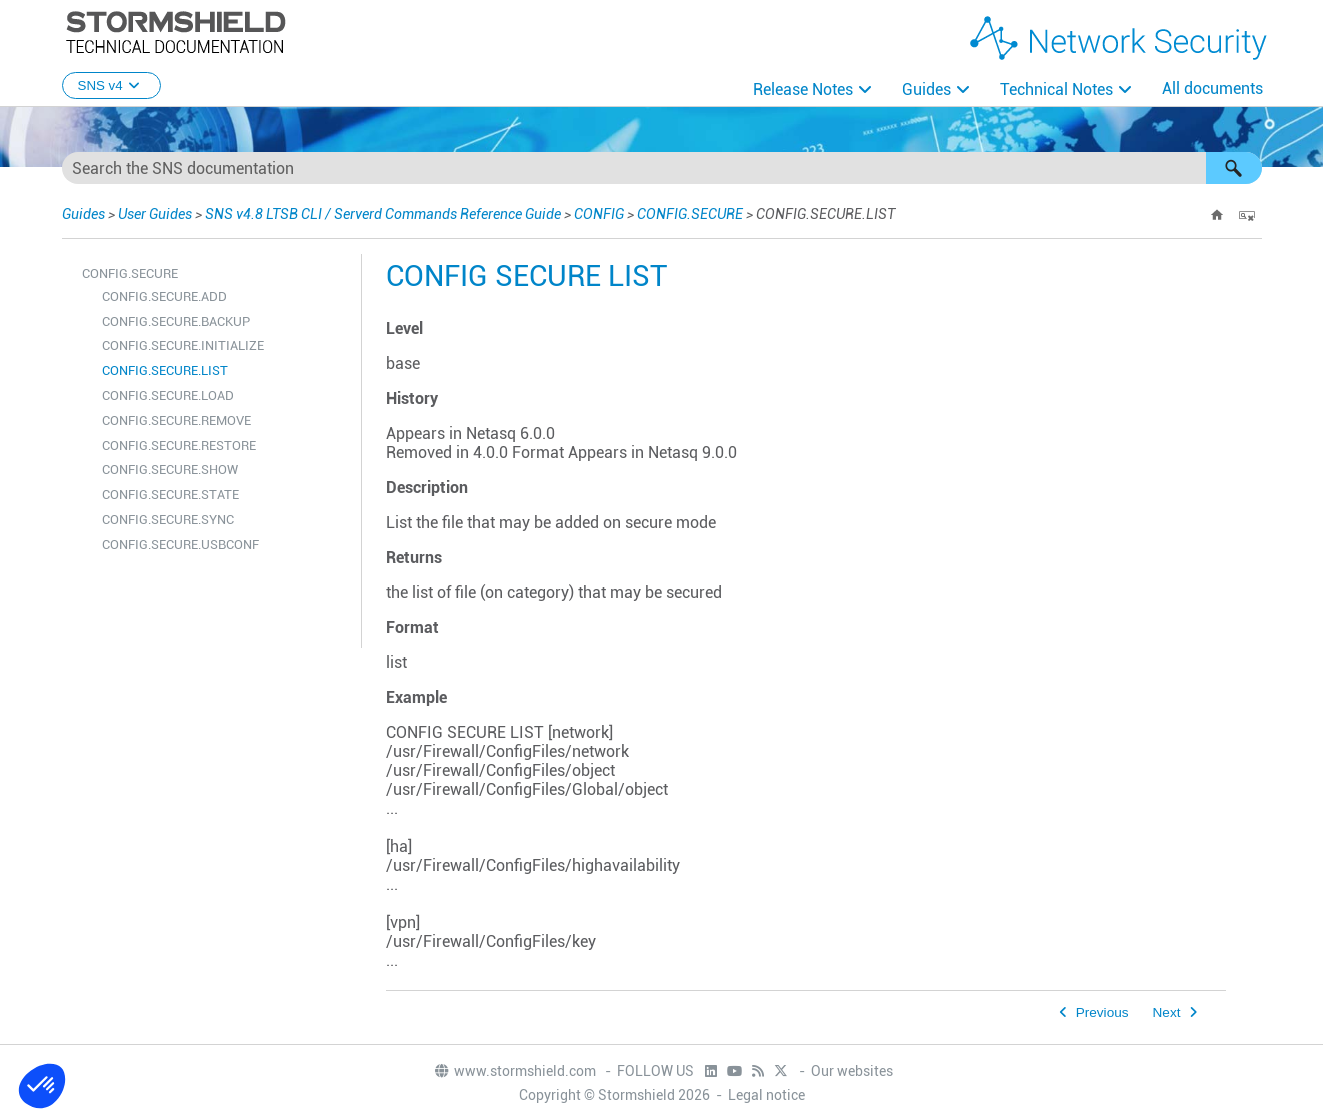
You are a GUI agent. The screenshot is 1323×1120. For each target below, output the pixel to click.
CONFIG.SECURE (690, 214)
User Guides (155, 214)
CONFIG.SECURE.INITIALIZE (183, 345)
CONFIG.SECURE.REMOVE (176, 420)
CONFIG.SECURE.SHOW (170, 469)
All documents (1212, 88)
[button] (1234, 168)
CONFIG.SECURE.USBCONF (180, 544)
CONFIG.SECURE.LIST (165, 370)
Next (1167, 1012)
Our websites (852, 1071)
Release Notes (803, 89)
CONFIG (599, 214)
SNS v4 (111, 85)
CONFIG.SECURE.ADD (164, 296)
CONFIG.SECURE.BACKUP (176, 321)
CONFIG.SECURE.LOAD (168, 395)
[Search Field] (662, 168)
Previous (1102, 1012)
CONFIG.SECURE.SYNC (168, 519)
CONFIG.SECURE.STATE (170, 494)
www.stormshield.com (514, 1071)
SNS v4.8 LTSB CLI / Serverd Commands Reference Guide (383, 214)
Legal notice (766, 1095)
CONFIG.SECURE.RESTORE (179, 445)
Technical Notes (1056, 89)
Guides (926, 89)
